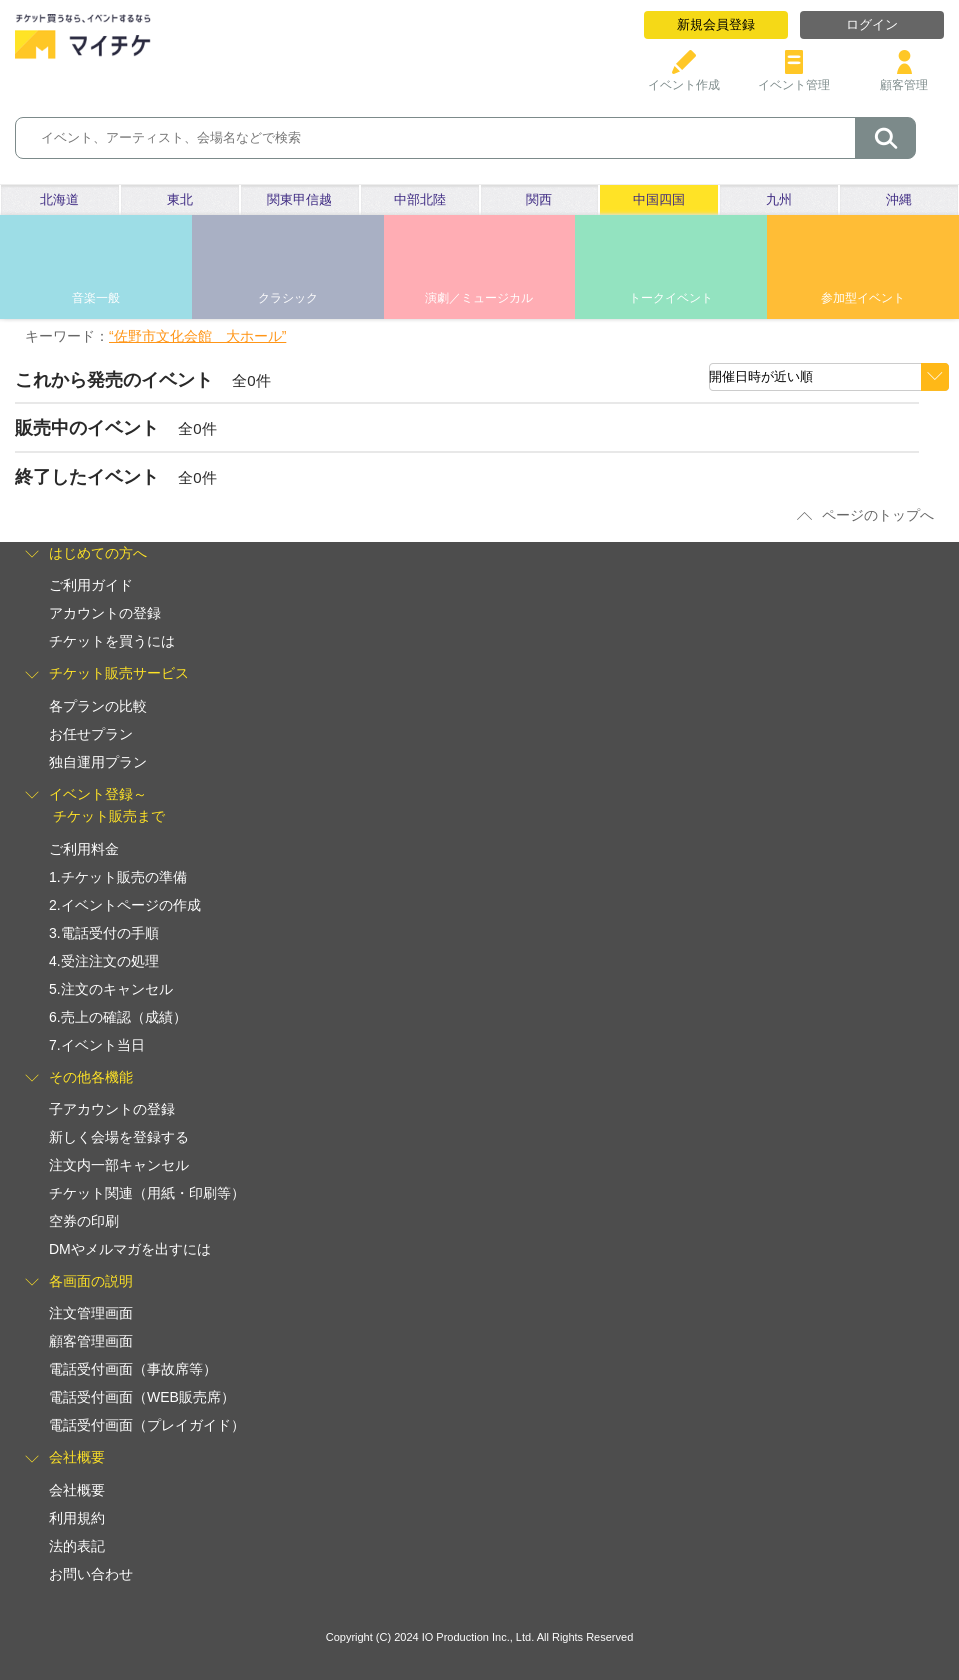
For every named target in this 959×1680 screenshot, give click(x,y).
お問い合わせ (91, 1574)
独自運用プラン (98, 762)
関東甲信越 (299, 199)
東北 (180, 199)
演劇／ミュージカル (479, 298)
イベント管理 (794, 77)
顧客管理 (904, 77)
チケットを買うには (112, 641)
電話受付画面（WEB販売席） (142, 1397)
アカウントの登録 (105, 613)
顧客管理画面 (91, 1341)
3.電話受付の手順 (104, 933)
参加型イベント (863, 298)
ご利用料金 (84, 849)
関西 (539, 199)
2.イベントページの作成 (125, 905)
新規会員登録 (716, 24)
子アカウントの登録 (112, 1109)
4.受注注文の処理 (104, 961)
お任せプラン (91, 734)
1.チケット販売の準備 (118, 877)
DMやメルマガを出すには (130, 1249)
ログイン (872, 24)
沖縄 (899, 199)
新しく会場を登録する (119, 1137)
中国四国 (659, 199)
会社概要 (77, 1490)
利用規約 (77, 1518)
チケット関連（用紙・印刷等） (147, 1193)
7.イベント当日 (97, 1045)
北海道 (59, 199)
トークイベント (671, 298)
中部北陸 (420, 199)
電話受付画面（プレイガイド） (147, 1425)
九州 (779, 199)
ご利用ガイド (91, 585)
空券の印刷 (84, 1221)
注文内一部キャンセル (119, 1165)
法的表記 (77, 1546)
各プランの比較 (98, 706)
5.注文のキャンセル (111, 989)
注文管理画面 (91, 1313)
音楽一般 (96, 298)
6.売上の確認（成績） (118, 1017)
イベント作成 (684, 77)
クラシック (288, 298)
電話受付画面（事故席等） (133, 1369)
